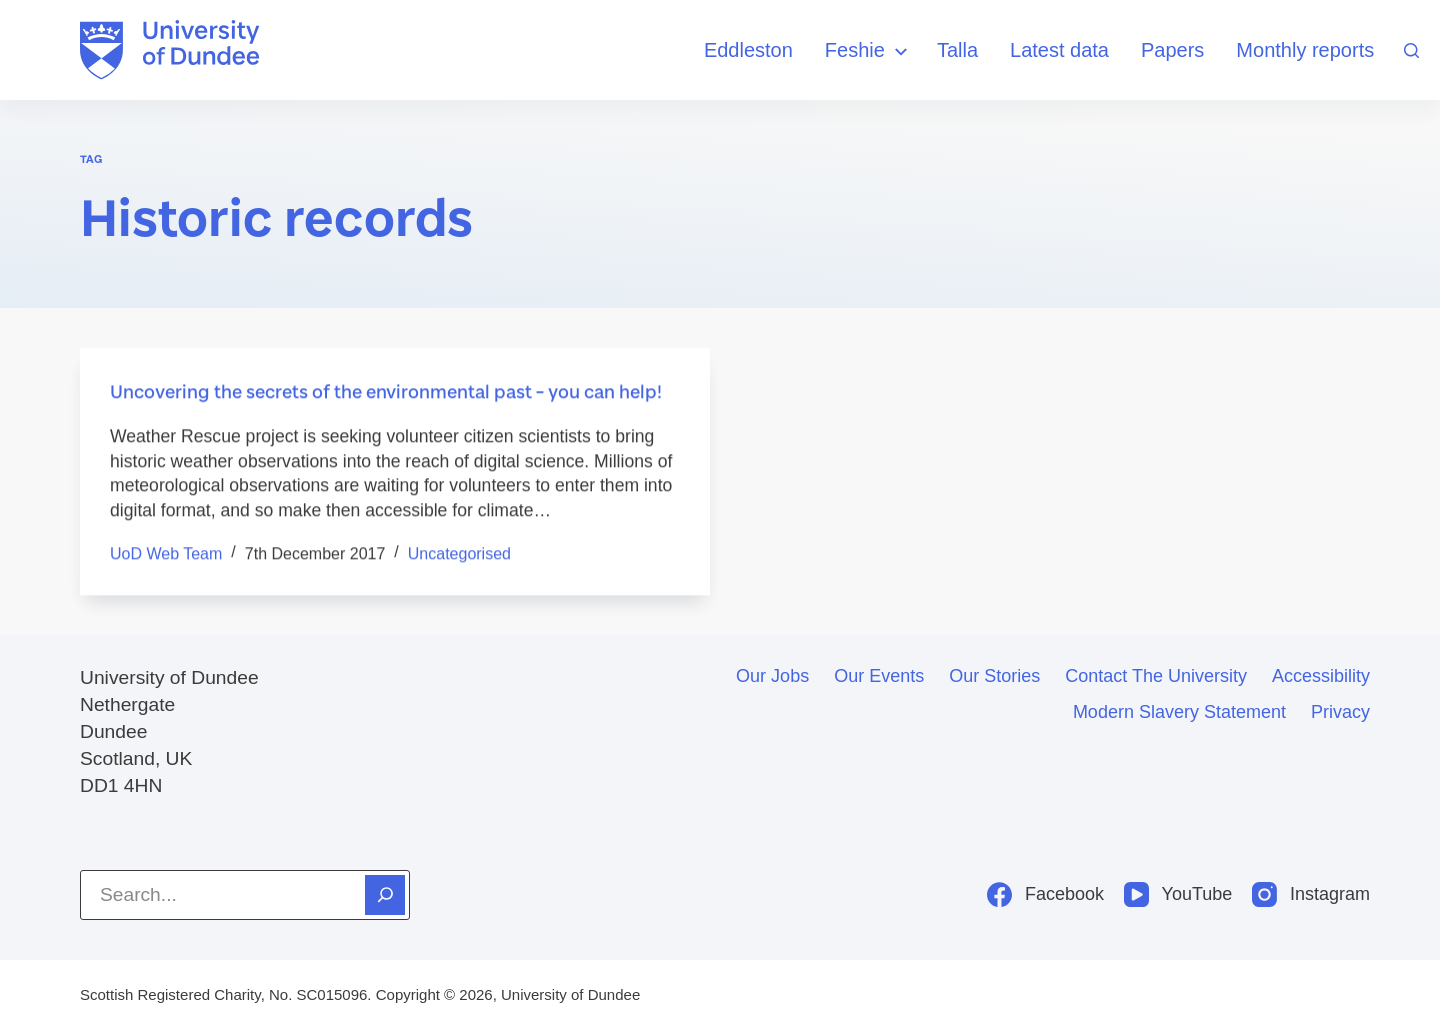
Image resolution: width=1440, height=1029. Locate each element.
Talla (957, 50)
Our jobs (772, 676)
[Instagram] (1311, 894)
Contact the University (1156, 676)
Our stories (994, 676)
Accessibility (1321, 676)
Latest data (1059, 50)
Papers (1172, 50)
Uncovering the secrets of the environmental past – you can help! (386, 392)
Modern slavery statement (1179, 712)
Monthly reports (1305, 50)
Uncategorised (459, 553)
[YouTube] (1178, 894)
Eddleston (748, 50)
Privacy (1340, 712)
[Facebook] (1045, 894)
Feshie (869, 51)
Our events (879, 676)
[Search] (1411, 50)
